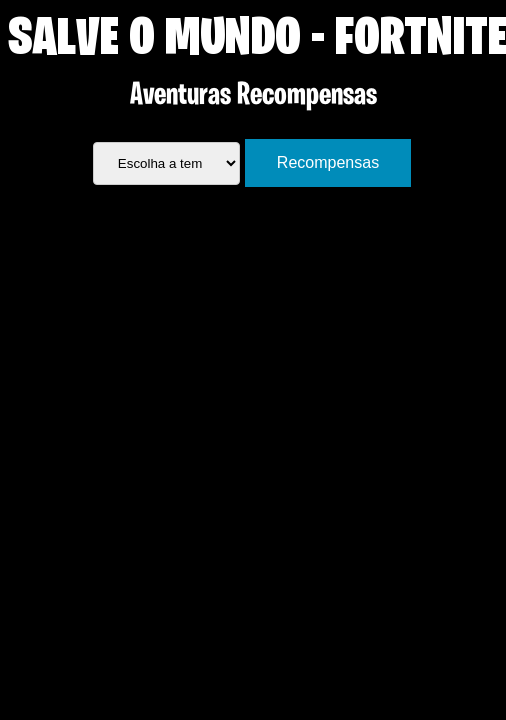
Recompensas (328, 162)
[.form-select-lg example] (166, 163)
